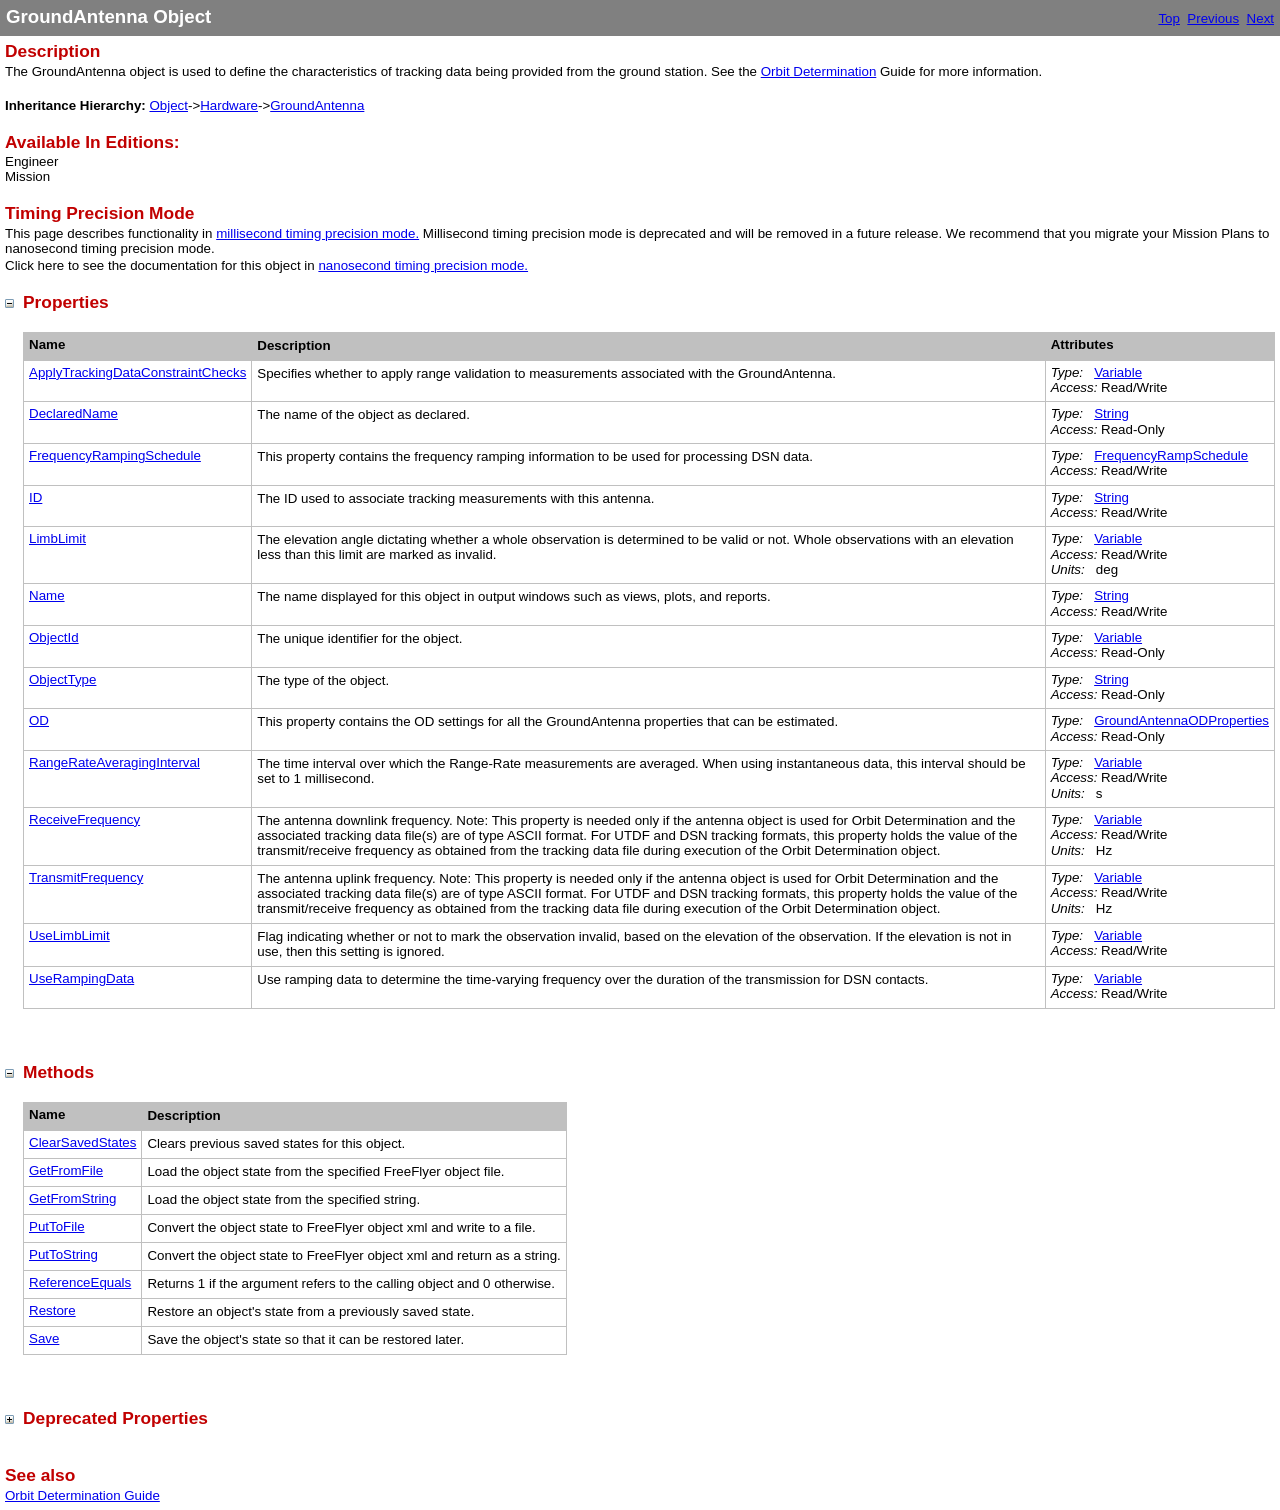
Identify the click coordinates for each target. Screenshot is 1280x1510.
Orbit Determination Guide (82, 1495)
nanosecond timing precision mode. (423, 265)
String (1111, 413)
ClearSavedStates (82, 1142)
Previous (1213, 18)
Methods (58, 1072)
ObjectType (62, 679)
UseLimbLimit (69, 935)
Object (168, 105)
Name (47, 595)
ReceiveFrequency (84, 819)
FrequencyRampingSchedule (115, 455)
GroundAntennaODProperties (1181, 720)
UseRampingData (81, 978)
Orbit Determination (819, 71)
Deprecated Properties (115, 1418)
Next (1260, 18)
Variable (1118, 372)
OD (39, 720)
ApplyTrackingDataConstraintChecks (137, 372)
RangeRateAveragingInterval (114, 762)
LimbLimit (57, 538)
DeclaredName (73, 413)
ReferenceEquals (80, 1282)
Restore (52, 1310)
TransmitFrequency (86, 877)
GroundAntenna (317, 105)
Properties (66, 302)
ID (35, 497)
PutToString (63, 1254)
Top (1169, 18)
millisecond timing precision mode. (317, 233)
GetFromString (72, 1198)
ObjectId (54, 637)
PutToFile (57, 1226)
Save (44, 1338)
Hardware (229, 105)
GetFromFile (66, 1170)
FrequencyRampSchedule (1171, 455)
